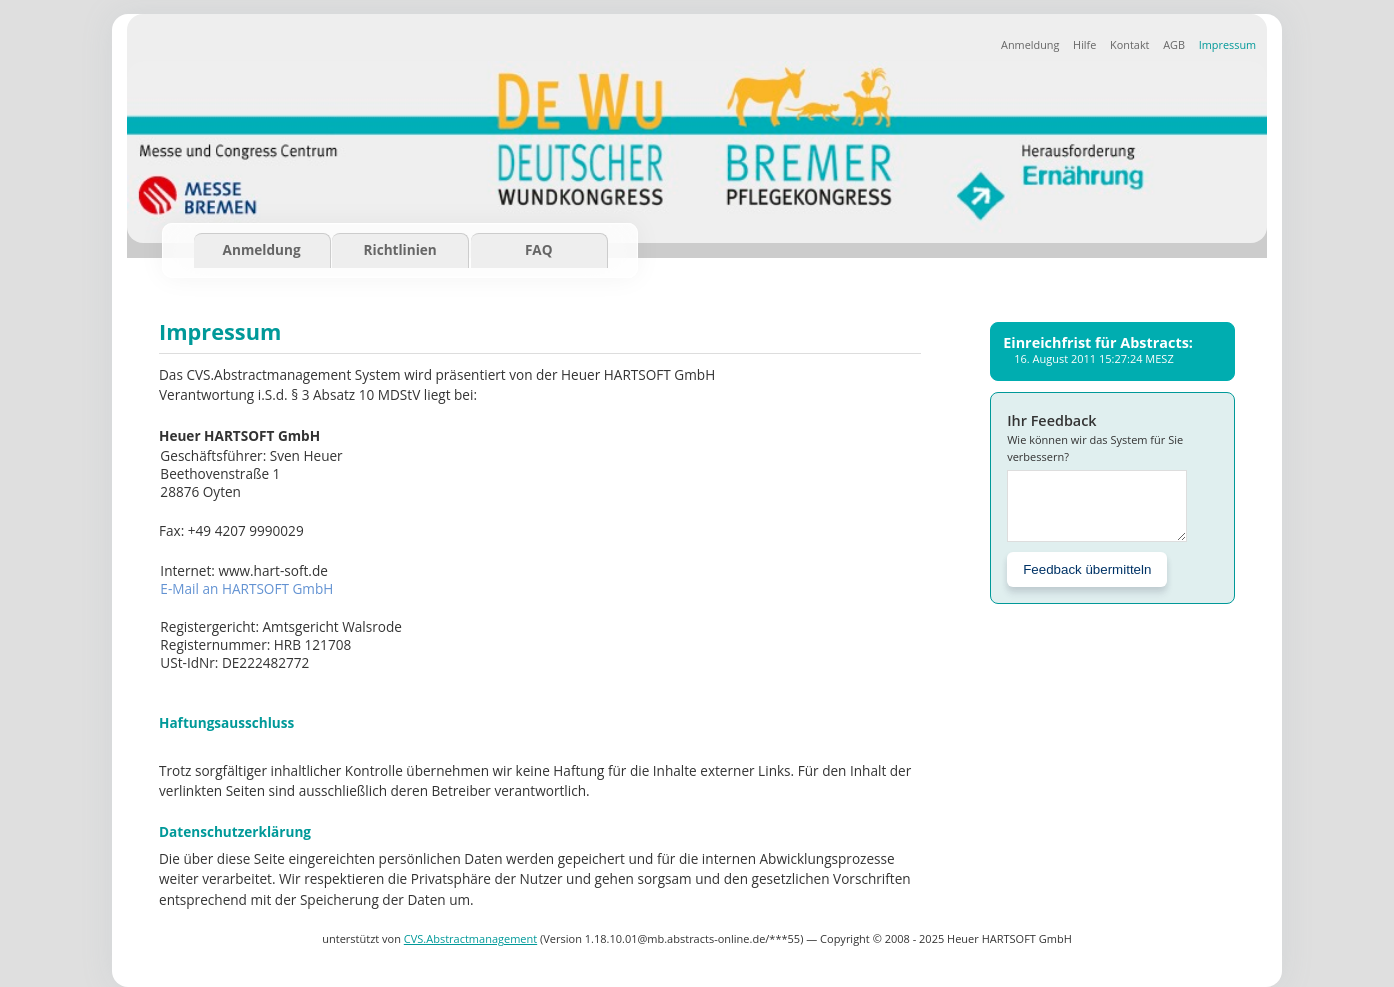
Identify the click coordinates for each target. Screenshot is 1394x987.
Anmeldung (1030, 44)
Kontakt (1129, 44)
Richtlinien (400, 249)
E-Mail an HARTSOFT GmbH (246, 588)
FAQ (539, 249)
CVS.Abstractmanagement (470, 938)
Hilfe (1084, 44)
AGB (1174, 44)
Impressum (1227, 44)
